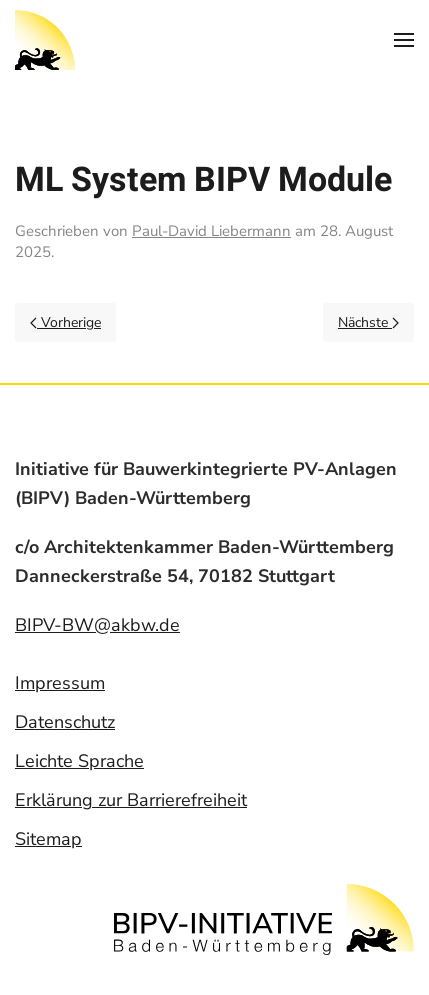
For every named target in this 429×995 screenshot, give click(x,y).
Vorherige (65, 322)
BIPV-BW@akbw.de (97, 624)
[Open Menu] (404, 40)
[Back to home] (45, 40)
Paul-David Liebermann (211, 231)
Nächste (368, 322)
